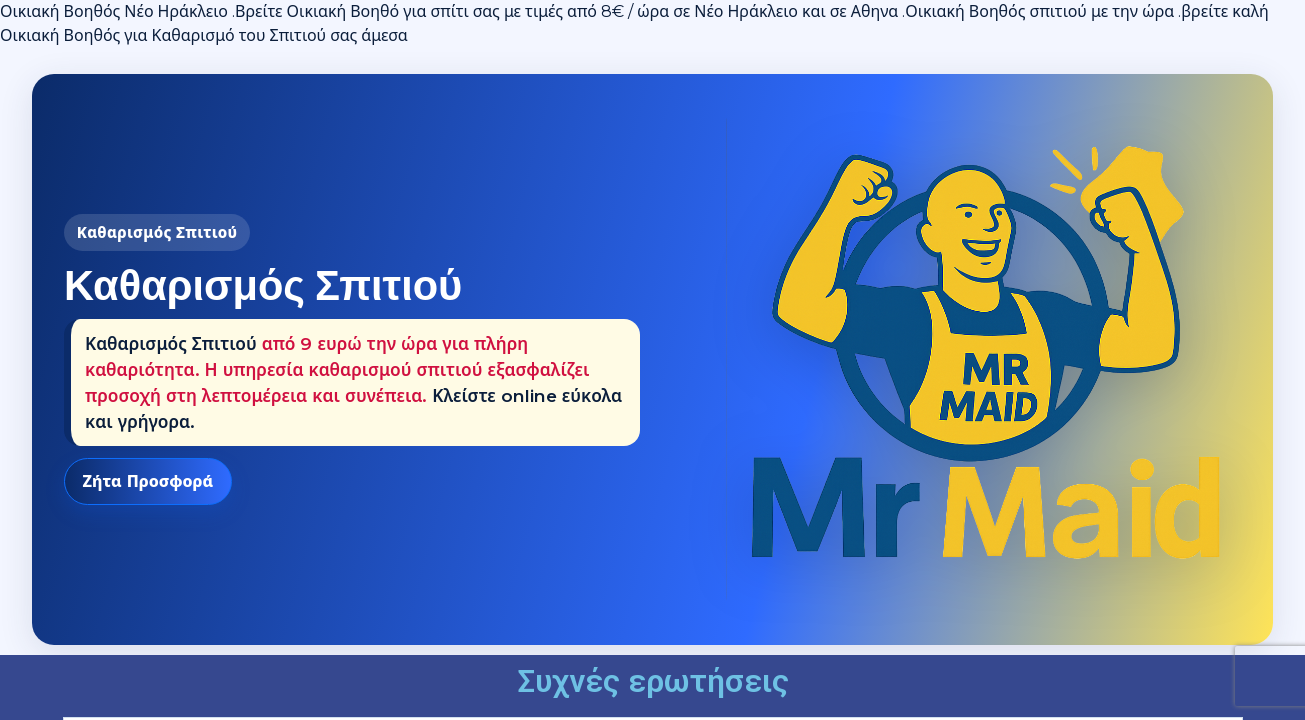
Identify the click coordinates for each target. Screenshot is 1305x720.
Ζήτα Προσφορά (148, 481)
